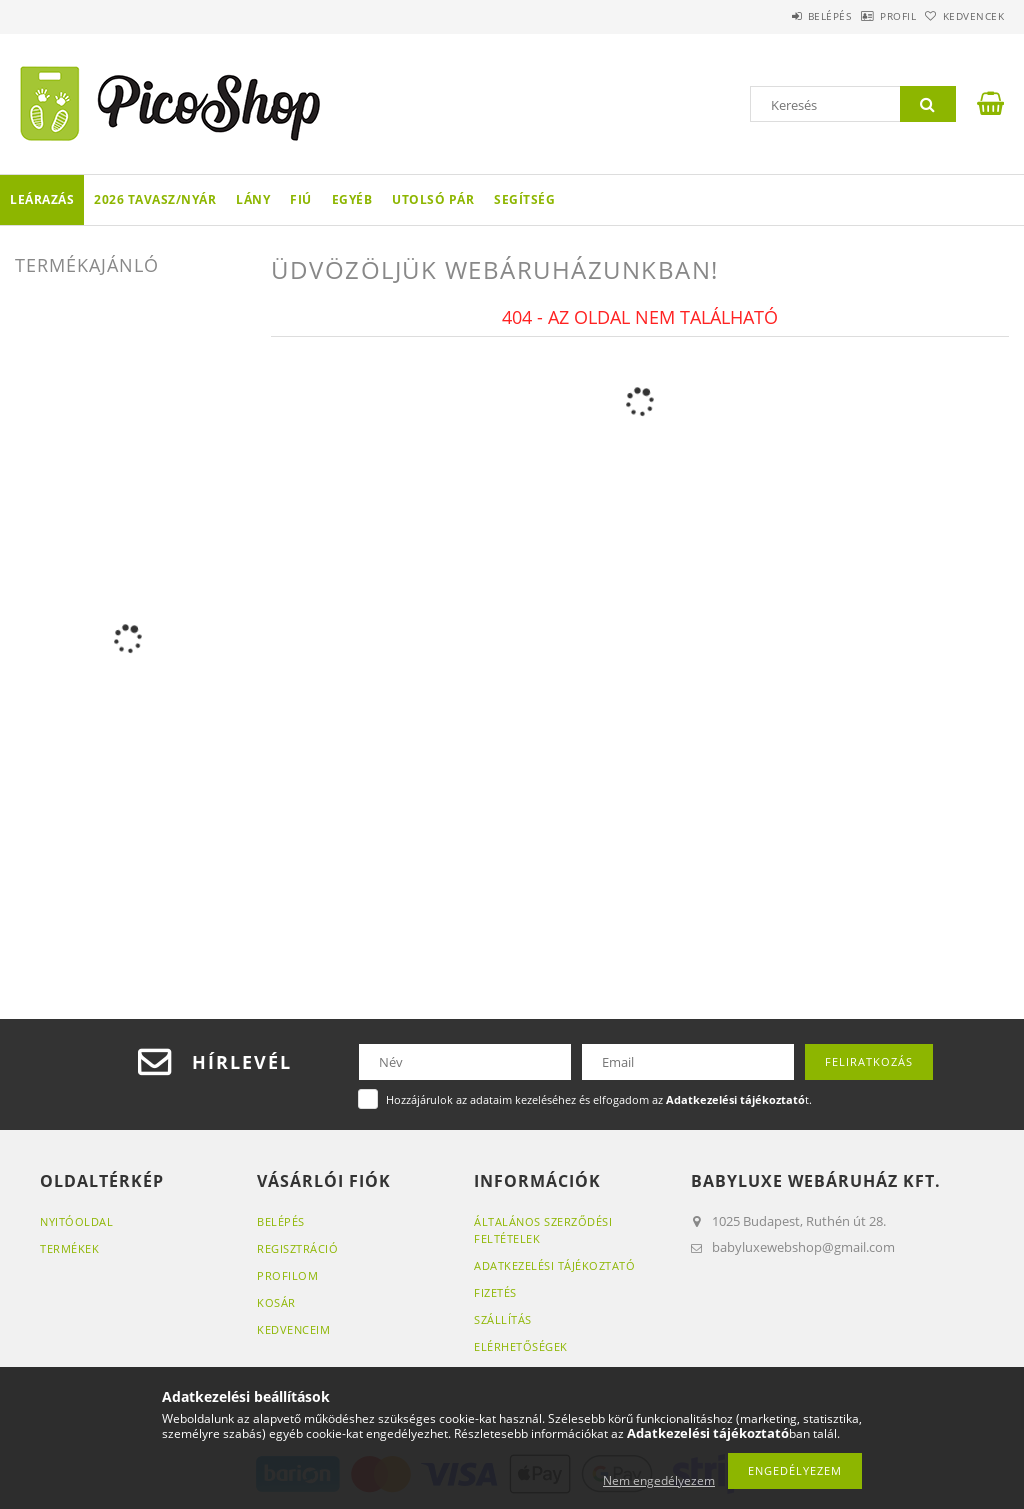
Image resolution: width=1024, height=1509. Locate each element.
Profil (867, 16)
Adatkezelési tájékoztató (554, 1265)
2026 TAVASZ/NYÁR (155, 199)
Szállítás (503, 1319)
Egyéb (352, 199)
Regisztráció (297, 1248)
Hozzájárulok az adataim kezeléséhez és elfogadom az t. (599, 1099)
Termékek (69, 1248)
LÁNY (253, 199)
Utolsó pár (433, 199)
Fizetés (495, 1292)
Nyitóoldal (76, 1221)
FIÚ (301, 199)
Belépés (778, 16)
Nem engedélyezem (659, 1480)
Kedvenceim (293, 1329)
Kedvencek (963, 16)
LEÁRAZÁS (42, 199)
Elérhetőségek (521, 1346)
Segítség (524, 199)
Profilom (287, 1275)
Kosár (276, 1302)
